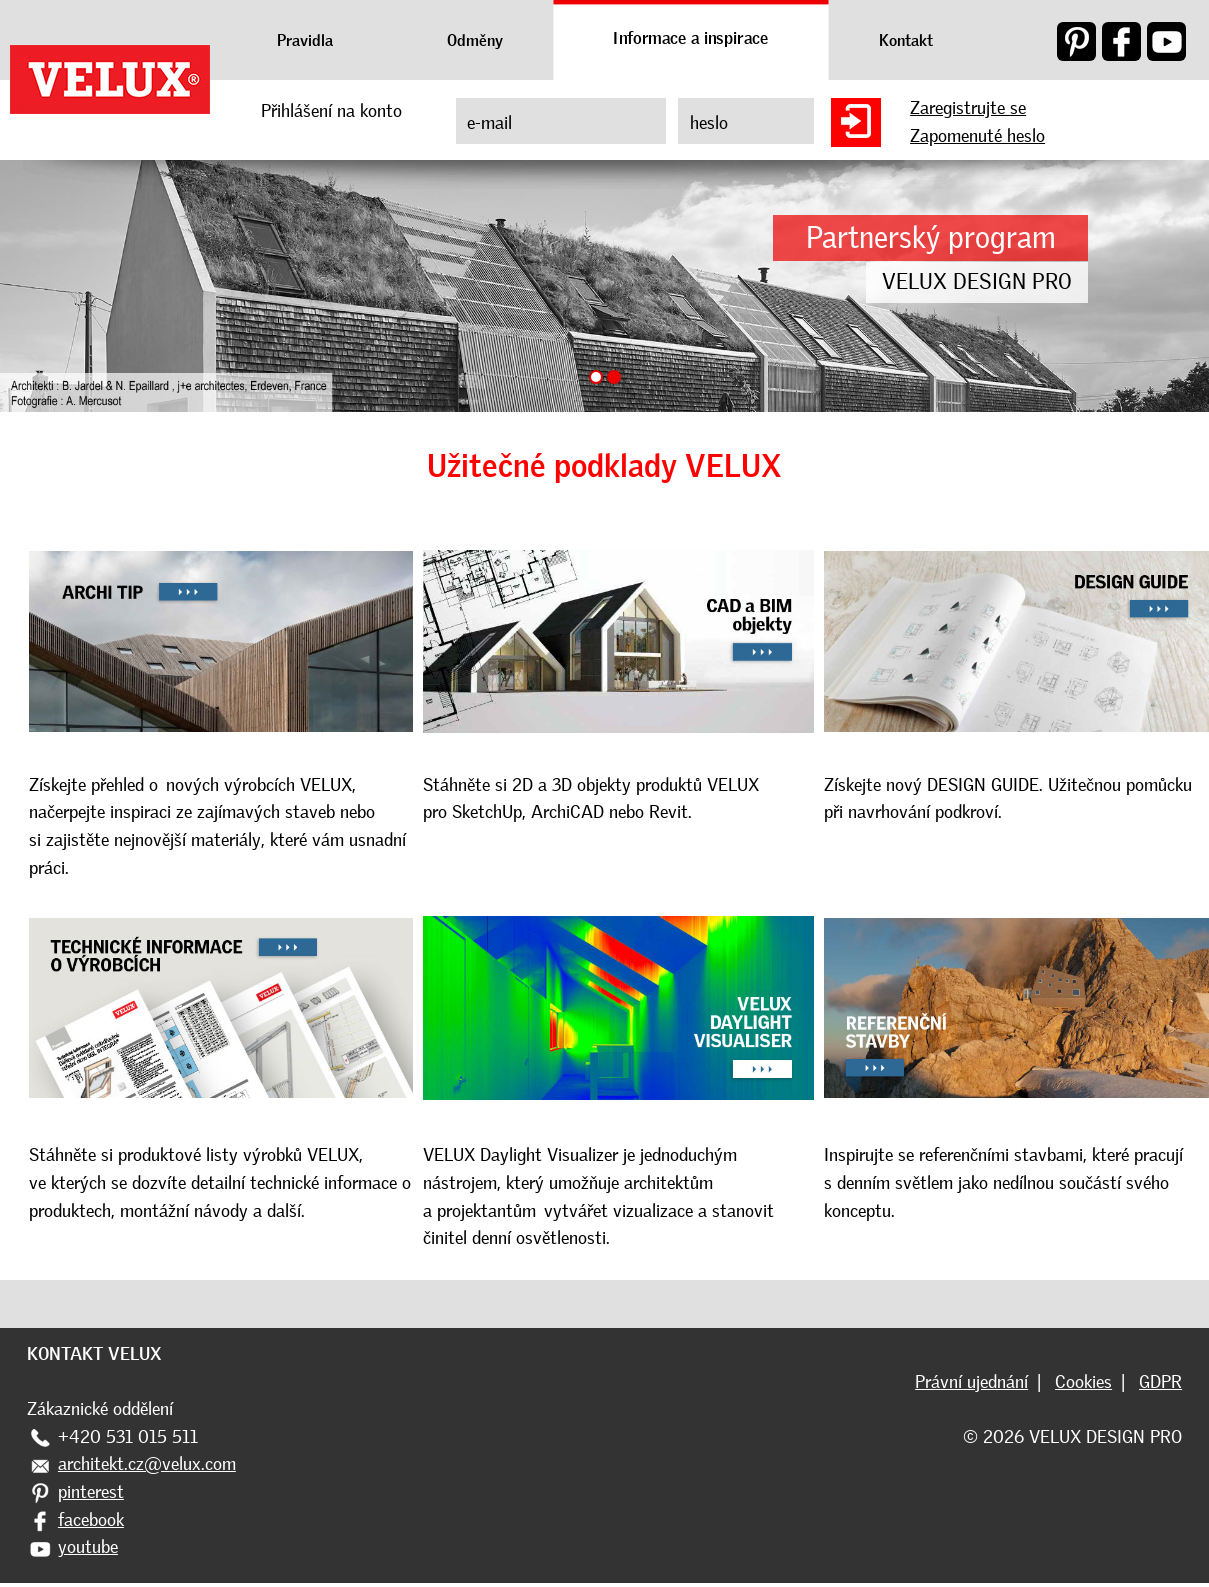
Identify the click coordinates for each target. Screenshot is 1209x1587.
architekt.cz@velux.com (147, 1464)
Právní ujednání (971, 1382)
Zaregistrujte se (968, 108)
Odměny (475, 40)
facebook (91, 1520)
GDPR (1160, 1382)
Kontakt (906, 40)
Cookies (1083, 1382)
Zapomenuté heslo (977, 136)
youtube (88, 1547)
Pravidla (305, 40)
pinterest (91, 1492)
